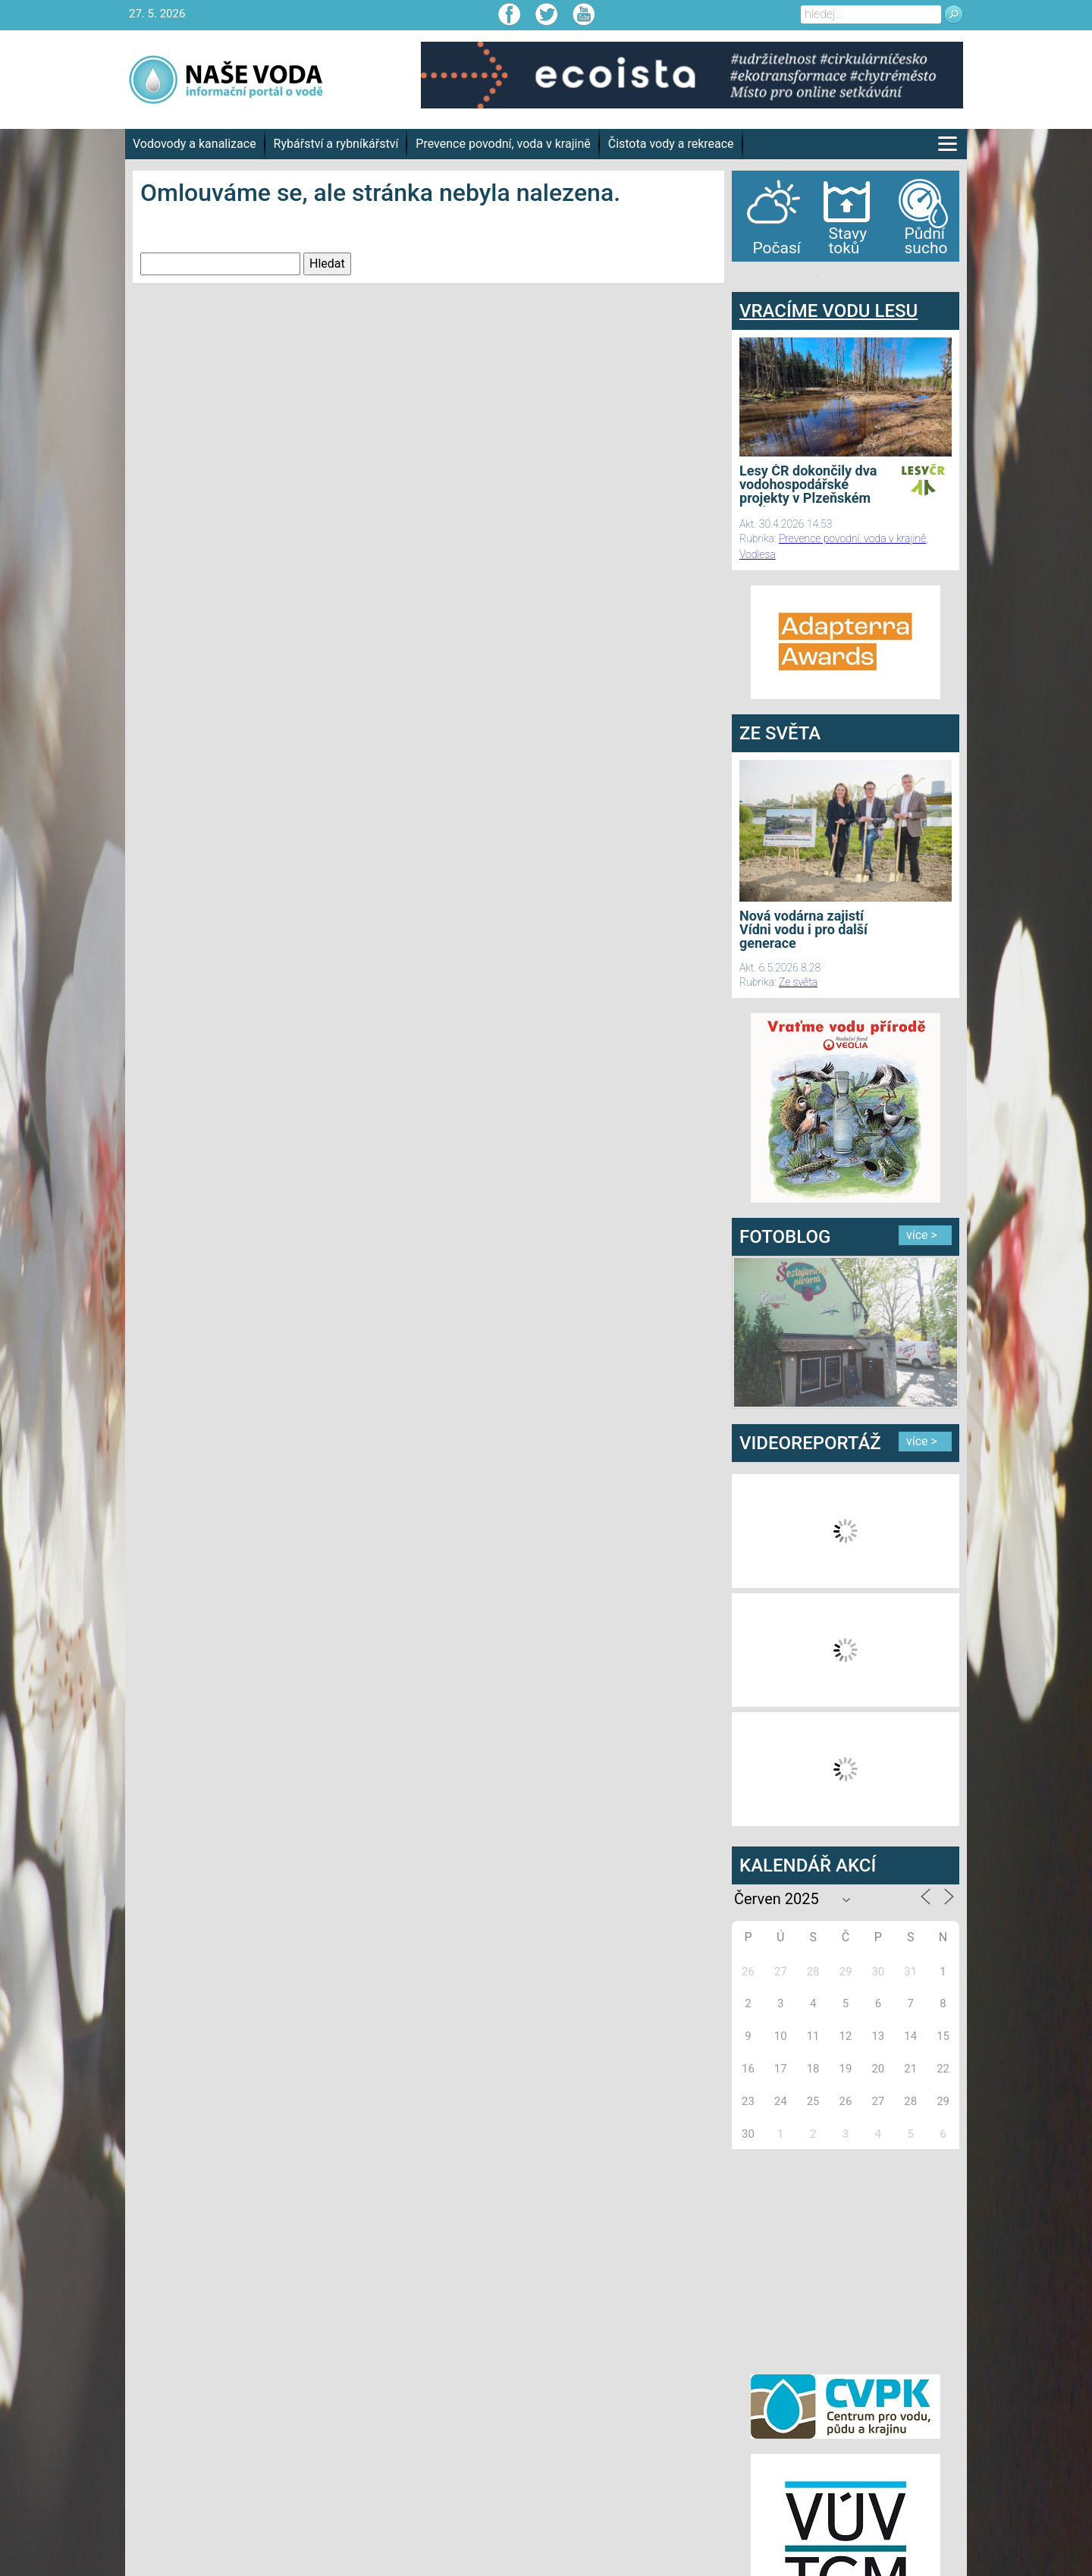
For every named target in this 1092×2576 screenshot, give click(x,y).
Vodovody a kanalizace (194, 143)
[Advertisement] (845, 2259)
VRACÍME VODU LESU (828, 311)
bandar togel (744, 276)
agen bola (821, 276)
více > (921, 1235)
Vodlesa (757, 554)
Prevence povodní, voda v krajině (503, 143)
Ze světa (798, 982)
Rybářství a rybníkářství (336, 143)
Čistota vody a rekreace (671, 143)
